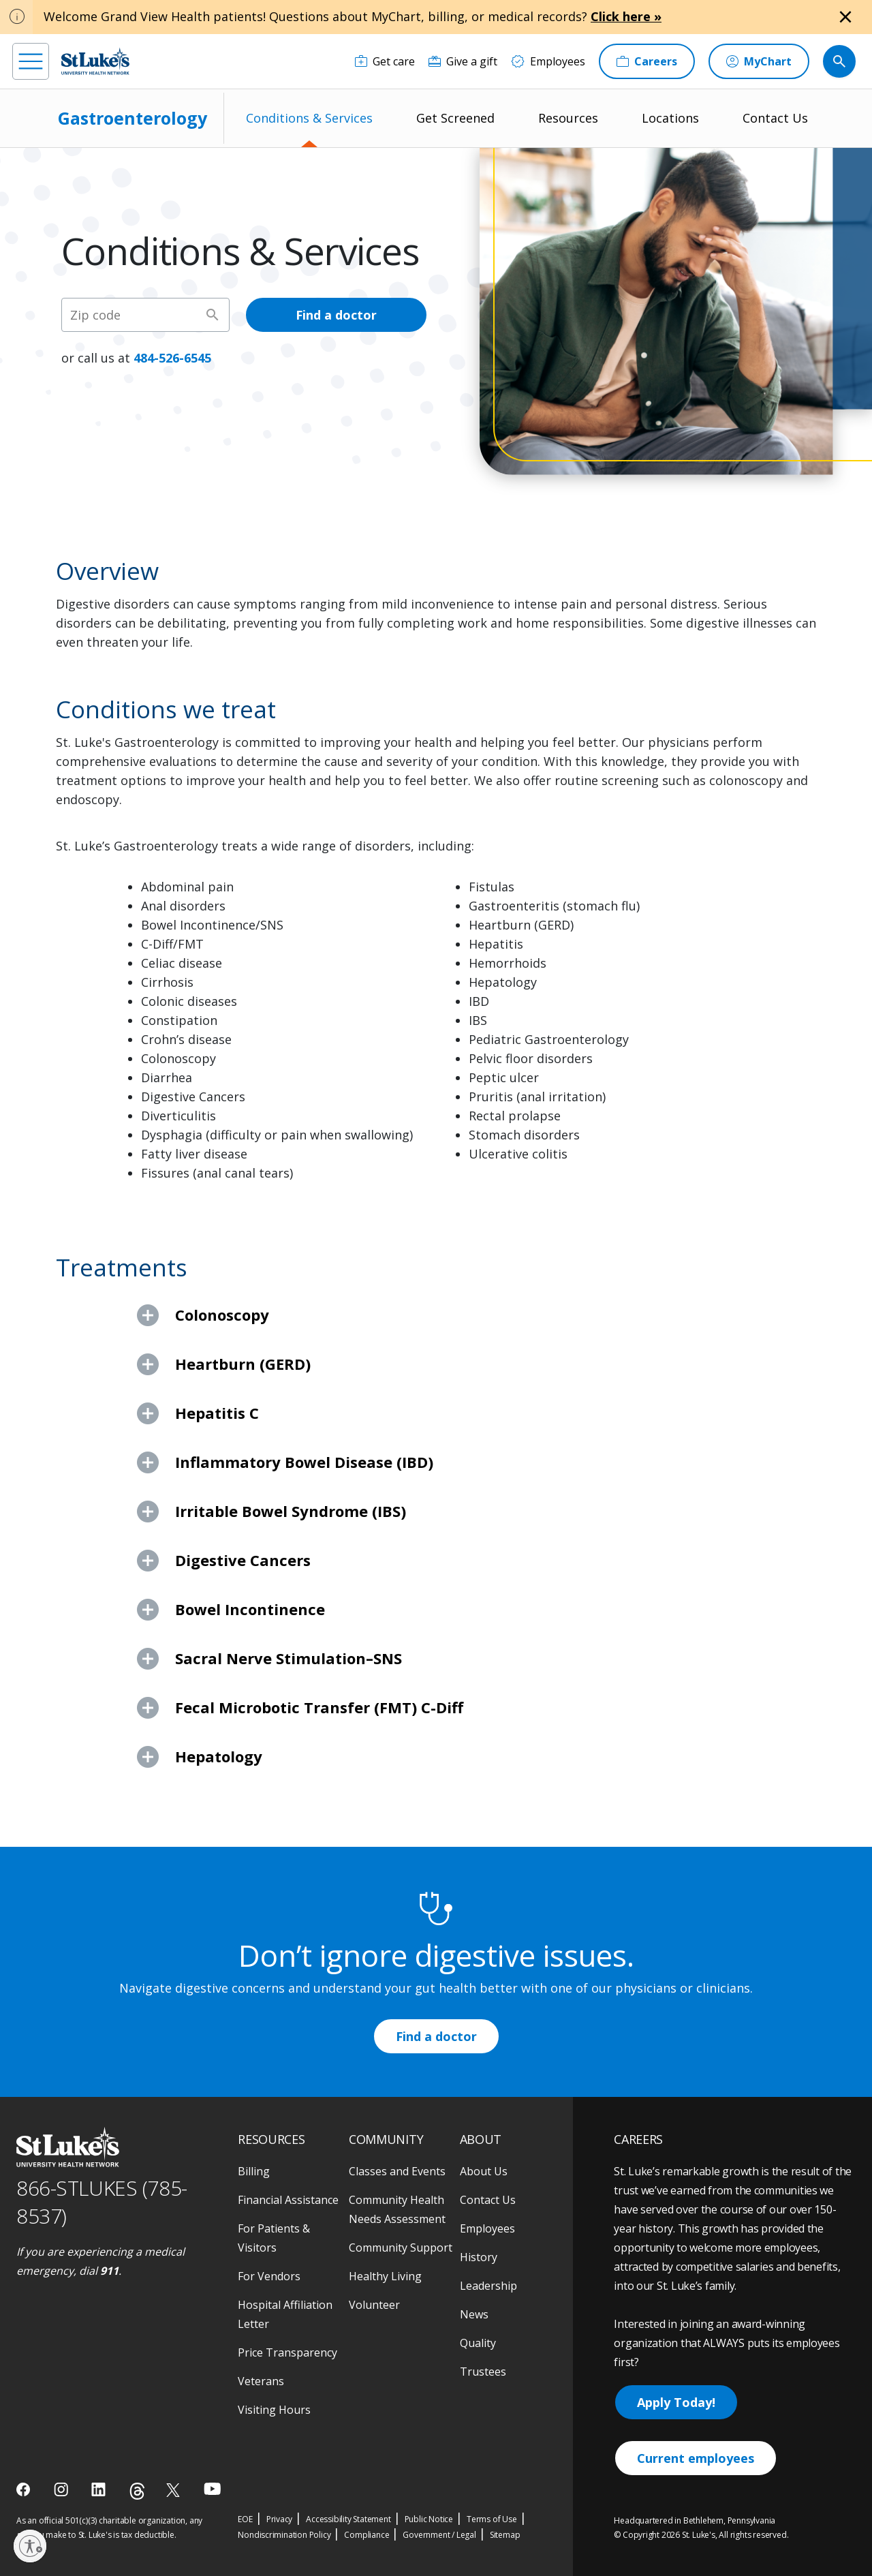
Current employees (695, 2458)
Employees (487, 2228)
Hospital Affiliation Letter (285, 2314)
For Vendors (269, 2276)
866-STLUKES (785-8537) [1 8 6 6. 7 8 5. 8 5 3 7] (101, 2202)
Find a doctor (336, 315)
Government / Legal (439, 2535)
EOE (245, 2519)
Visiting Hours (274, 2409)
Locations (670, 118)
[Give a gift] (463, 61)
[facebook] (24, 2489)
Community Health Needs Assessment (397, 2209)
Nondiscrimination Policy (284, 2535)
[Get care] (385, 61)
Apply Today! (676, 2402)
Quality (478, 2342)
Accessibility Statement (348, 2519)
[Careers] (647, 61)
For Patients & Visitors (274, 2238)
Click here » (626, 16)
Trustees (483, 2371)
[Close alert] (845, 17)
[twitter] (174, 2490)
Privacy (279, 2519)
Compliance (366, 2535)
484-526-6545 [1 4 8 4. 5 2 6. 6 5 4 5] (172, 358)
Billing (254, 2171)
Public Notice (429, 2519)
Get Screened (455, 118)
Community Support (400, 2247)
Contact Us (775, 118)
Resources (568, 118)
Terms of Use (492, 2519)
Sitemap (505, 2535)
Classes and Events (397, 2171)
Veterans (261, 2381)
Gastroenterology (132, 117)
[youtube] (212, 2488)
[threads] (137, 2491)
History (478, 2257)
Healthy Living (385, 2276)
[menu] (30, 61)
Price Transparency (287, 2352)
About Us (484, 2171)
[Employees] (548, 61)
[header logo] (95, 61)
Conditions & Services (309, 118)
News (474, 2314)
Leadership (488, 2285)
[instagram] (62, 2489)
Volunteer (374, 2304)
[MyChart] (759, 61)
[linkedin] (99, 2489)
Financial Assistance (288, 2199)
